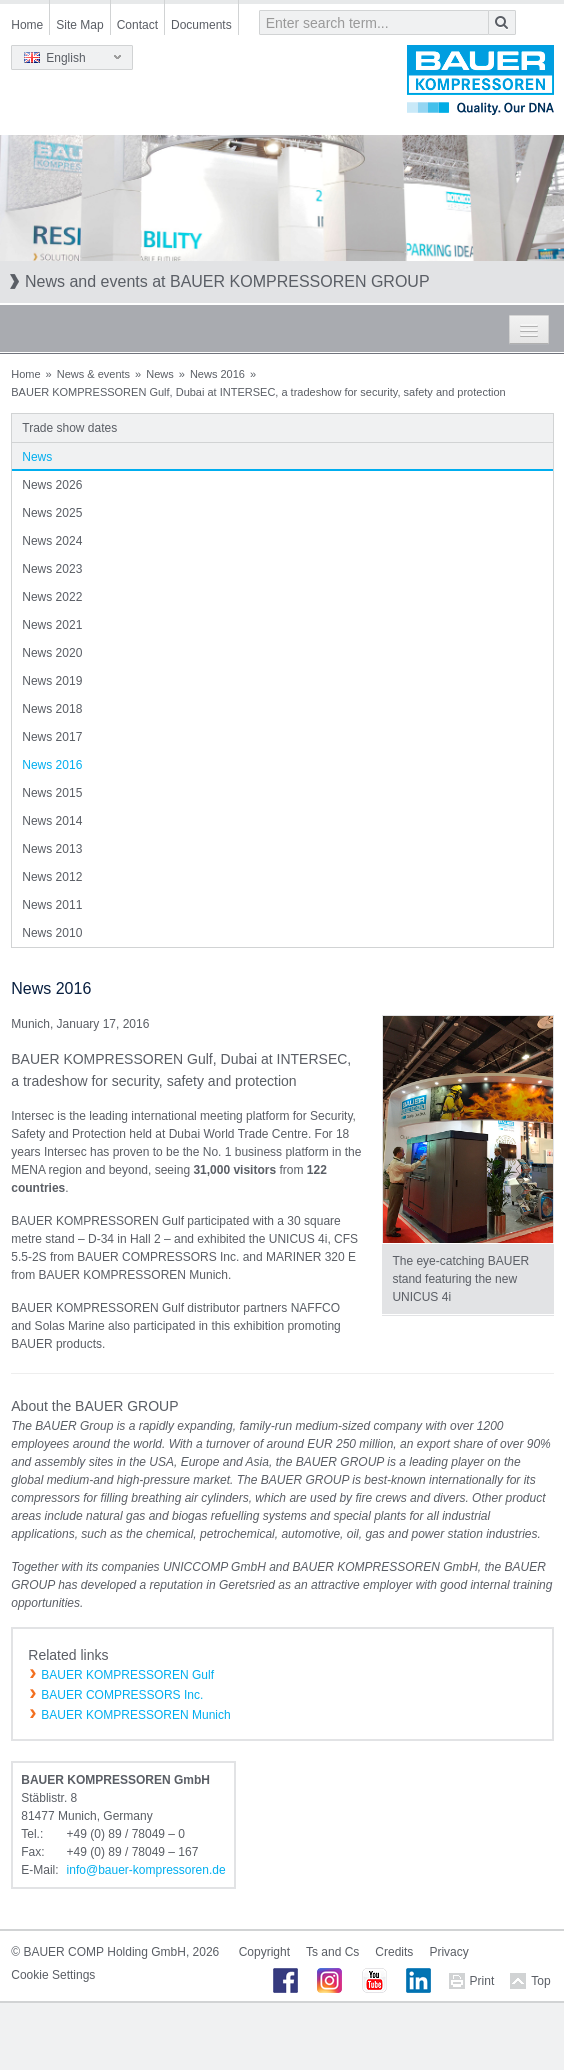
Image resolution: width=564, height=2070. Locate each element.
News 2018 (52, 709)
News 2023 (52, 569)
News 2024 (52, 541)
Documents (201, 25)
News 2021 (52, 625)
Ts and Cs (332, 1952)
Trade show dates (69, 428)
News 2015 (52, 793)
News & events (93, 374)
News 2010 (52, 933)
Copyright (264, 1952)
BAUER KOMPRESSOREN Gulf (127, 1675)
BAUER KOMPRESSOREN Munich (135, 1715)
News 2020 (52, 653)
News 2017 (52, 737)
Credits (394, 1952)
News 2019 (52, 681)
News (160, 374)
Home (27, 25)
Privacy (448, 1952)
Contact (137, 25)
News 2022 (52, 597)
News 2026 (52, 485)
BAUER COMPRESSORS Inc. (122, 1695)
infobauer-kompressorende (146, 1870)
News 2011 (52, 905)
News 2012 (52, 877)
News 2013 (52, 849)
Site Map (79, 25)
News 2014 (52, 821)
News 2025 (52, 513)
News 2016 (217, 374)
